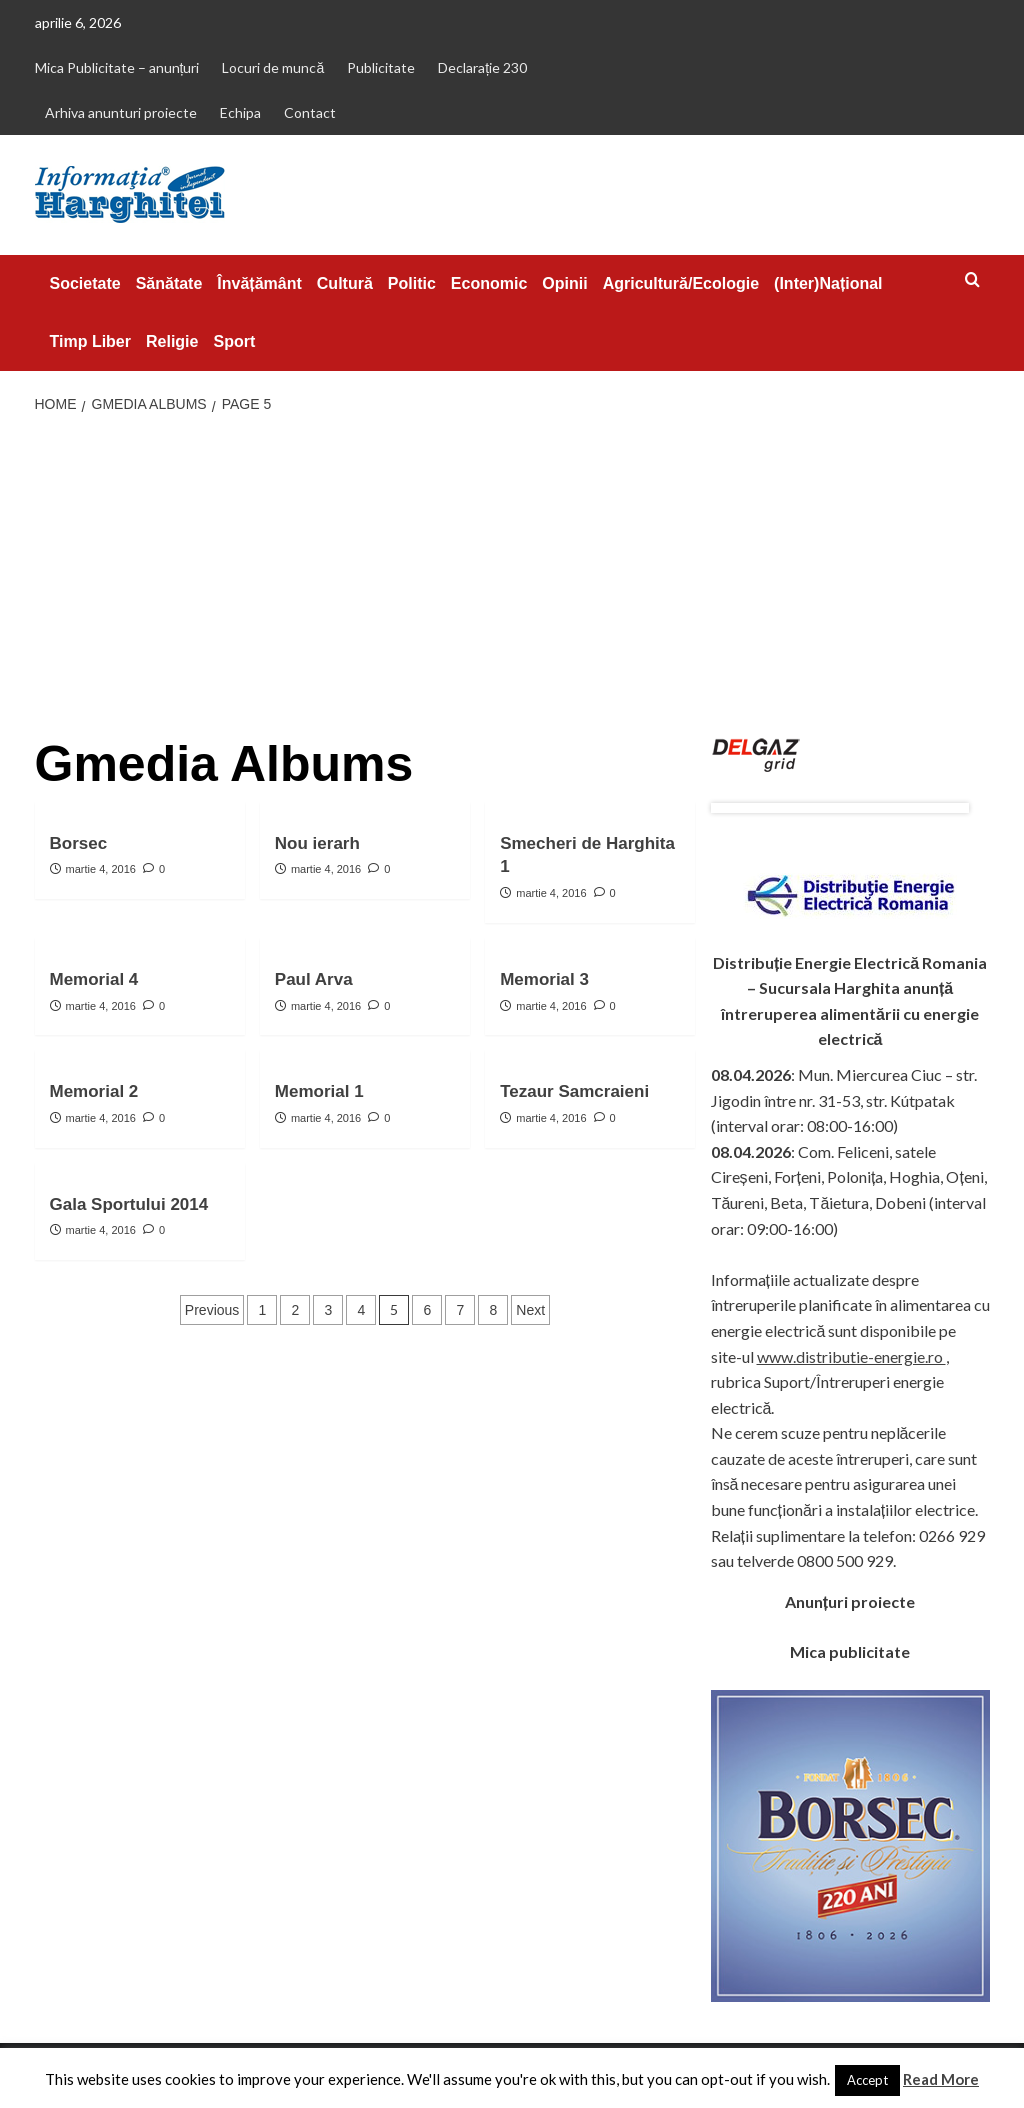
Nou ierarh (317, 843)
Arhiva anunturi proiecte (121, 112)
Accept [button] (867, 2080)
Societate (85, 283)
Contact (310, 112)
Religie (172, 341)
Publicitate (381, 67)
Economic (489, 283)
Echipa (240, 112)
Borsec (79, 843)
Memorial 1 (319, 1091)
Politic (412, 283)
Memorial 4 (94, 979)
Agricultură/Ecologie (681, 283)
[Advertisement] (512, 577)
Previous (212, 1310)
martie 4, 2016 (101, 869)
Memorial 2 (94, 1091)
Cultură (345, 283)
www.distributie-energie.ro (851, 1356)
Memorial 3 (544, 979)
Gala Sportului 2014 (129, 1204)
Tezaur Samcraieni (574, 1091)
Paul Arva (314, 979)
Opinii (564, 283)
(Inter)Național (828, 283)
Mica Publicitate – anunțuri (117, 67)
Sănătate (169, 283)
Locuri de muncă (273, 67)
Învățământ (259, 283)
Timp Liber (91, 341)
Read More (941, 2079)
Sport (234, 341)
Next (530, 1310)
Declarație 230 (482, 67)
